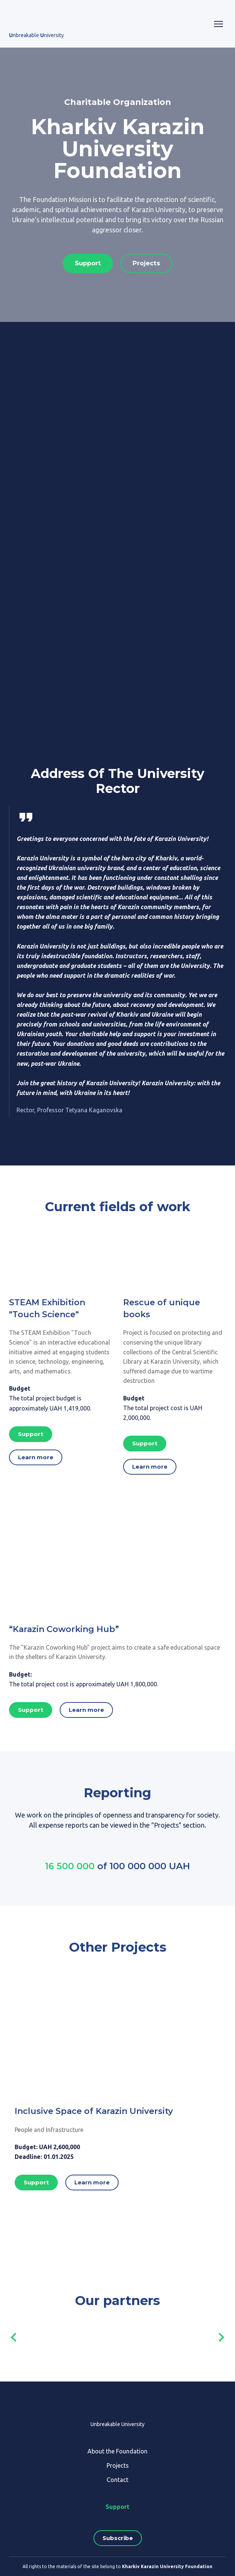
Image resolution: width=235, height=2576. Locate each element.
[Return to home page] (117, 2405)
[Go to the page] (37, 18)
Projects (118, 2465)
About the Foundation (117, 2451)
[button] (88, 263)
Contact (117, 2479)
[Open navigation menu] (218, 23)
